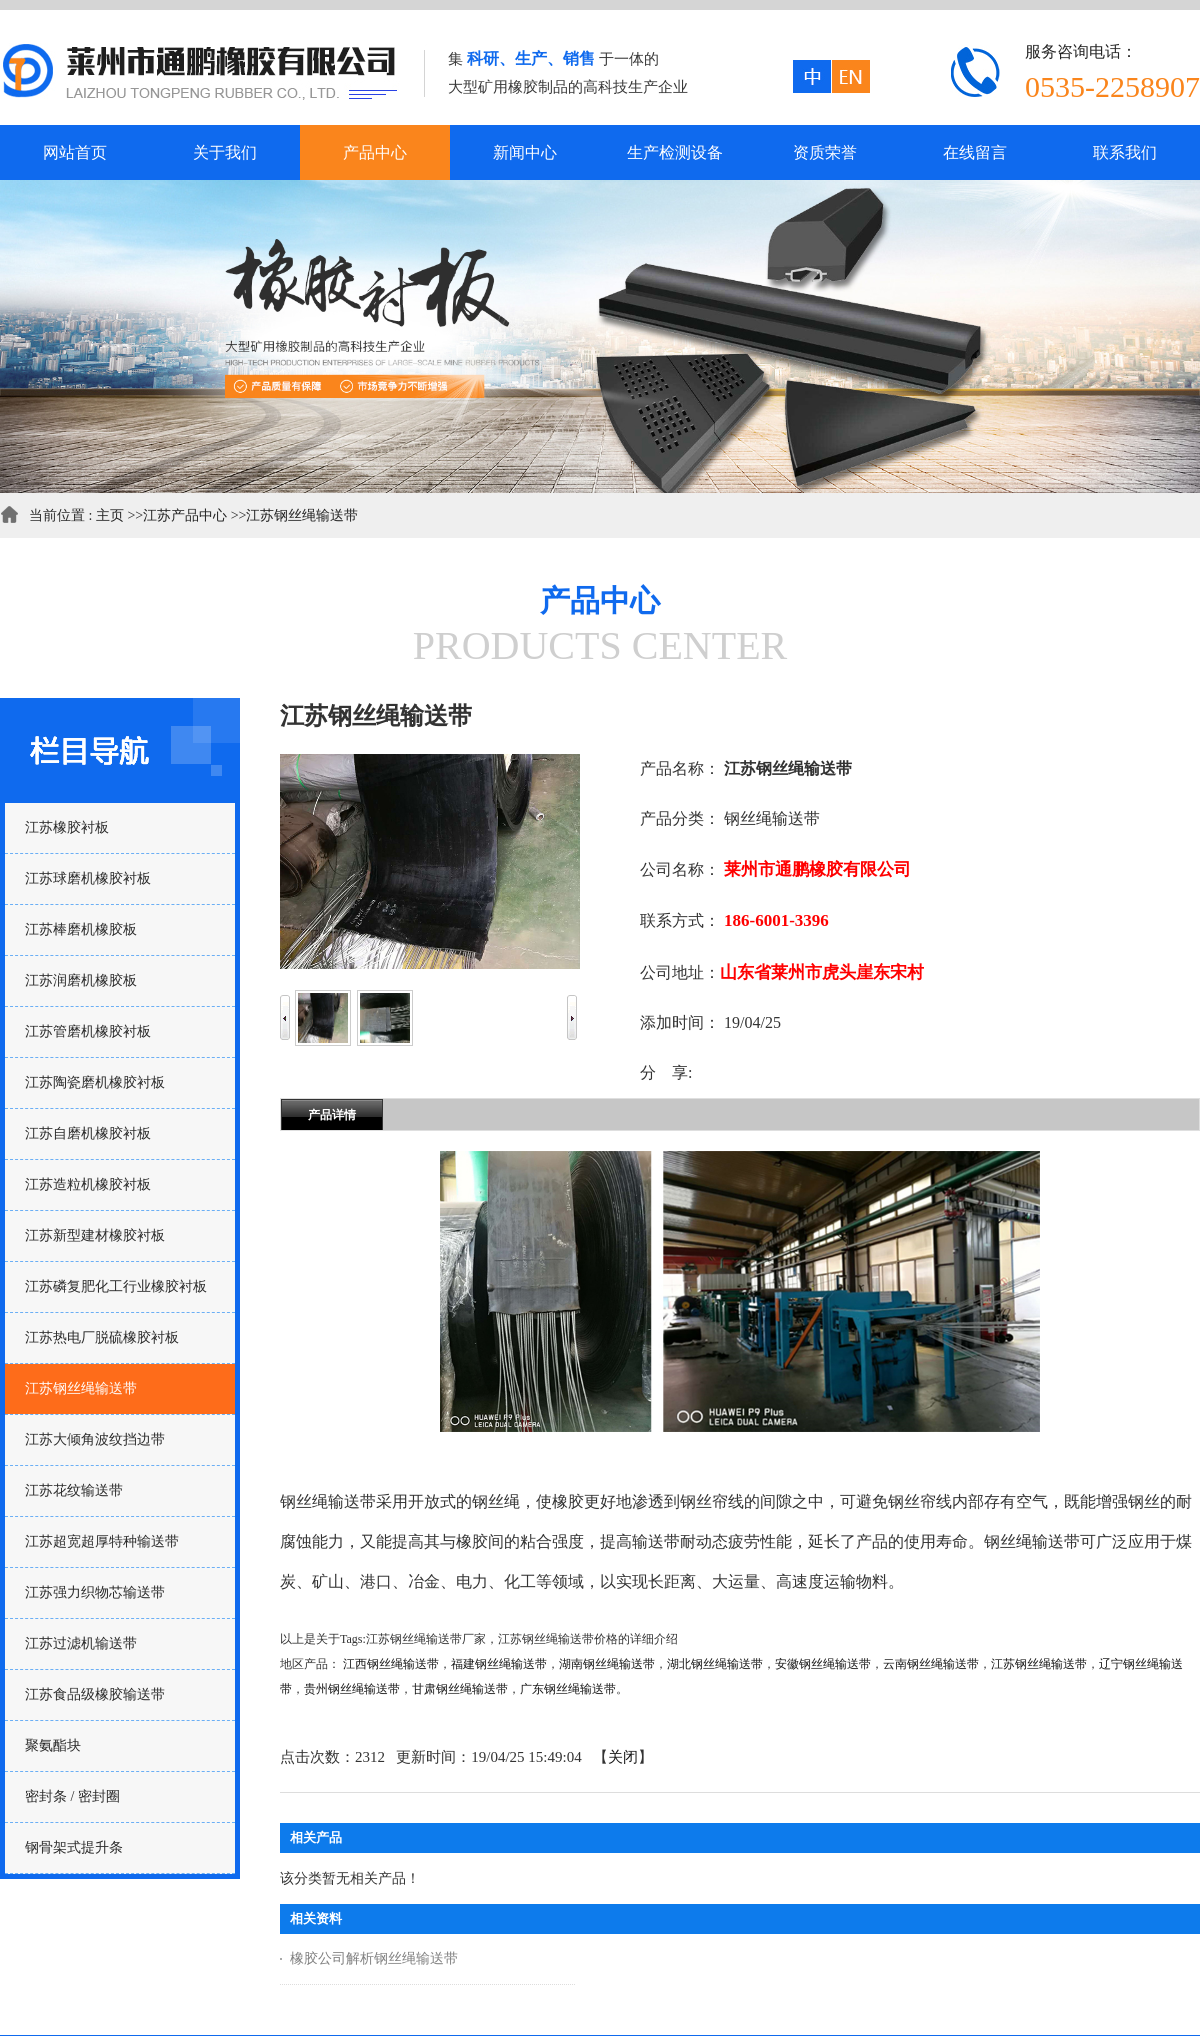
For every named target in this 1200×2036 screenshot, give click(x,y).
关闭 (623, 1757)
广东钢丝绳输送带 (568, 1689)
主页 (110, 515)
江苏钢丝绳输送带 (302, 515)
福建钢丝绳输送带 (499, 1664)
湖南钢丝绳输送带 (607, 1664)
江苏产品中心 (185, 515)
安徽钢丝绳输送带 (823, 1664)
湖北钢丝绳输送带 (715, 1664)
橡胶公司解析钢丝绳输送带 (374, 1958)
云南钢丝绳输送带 (931, 1664)
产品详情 (332, 1115)
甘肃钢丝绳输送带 (460, 1689)
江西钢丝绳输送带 (391, 1664)
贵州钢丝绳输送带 (352, 1689)
